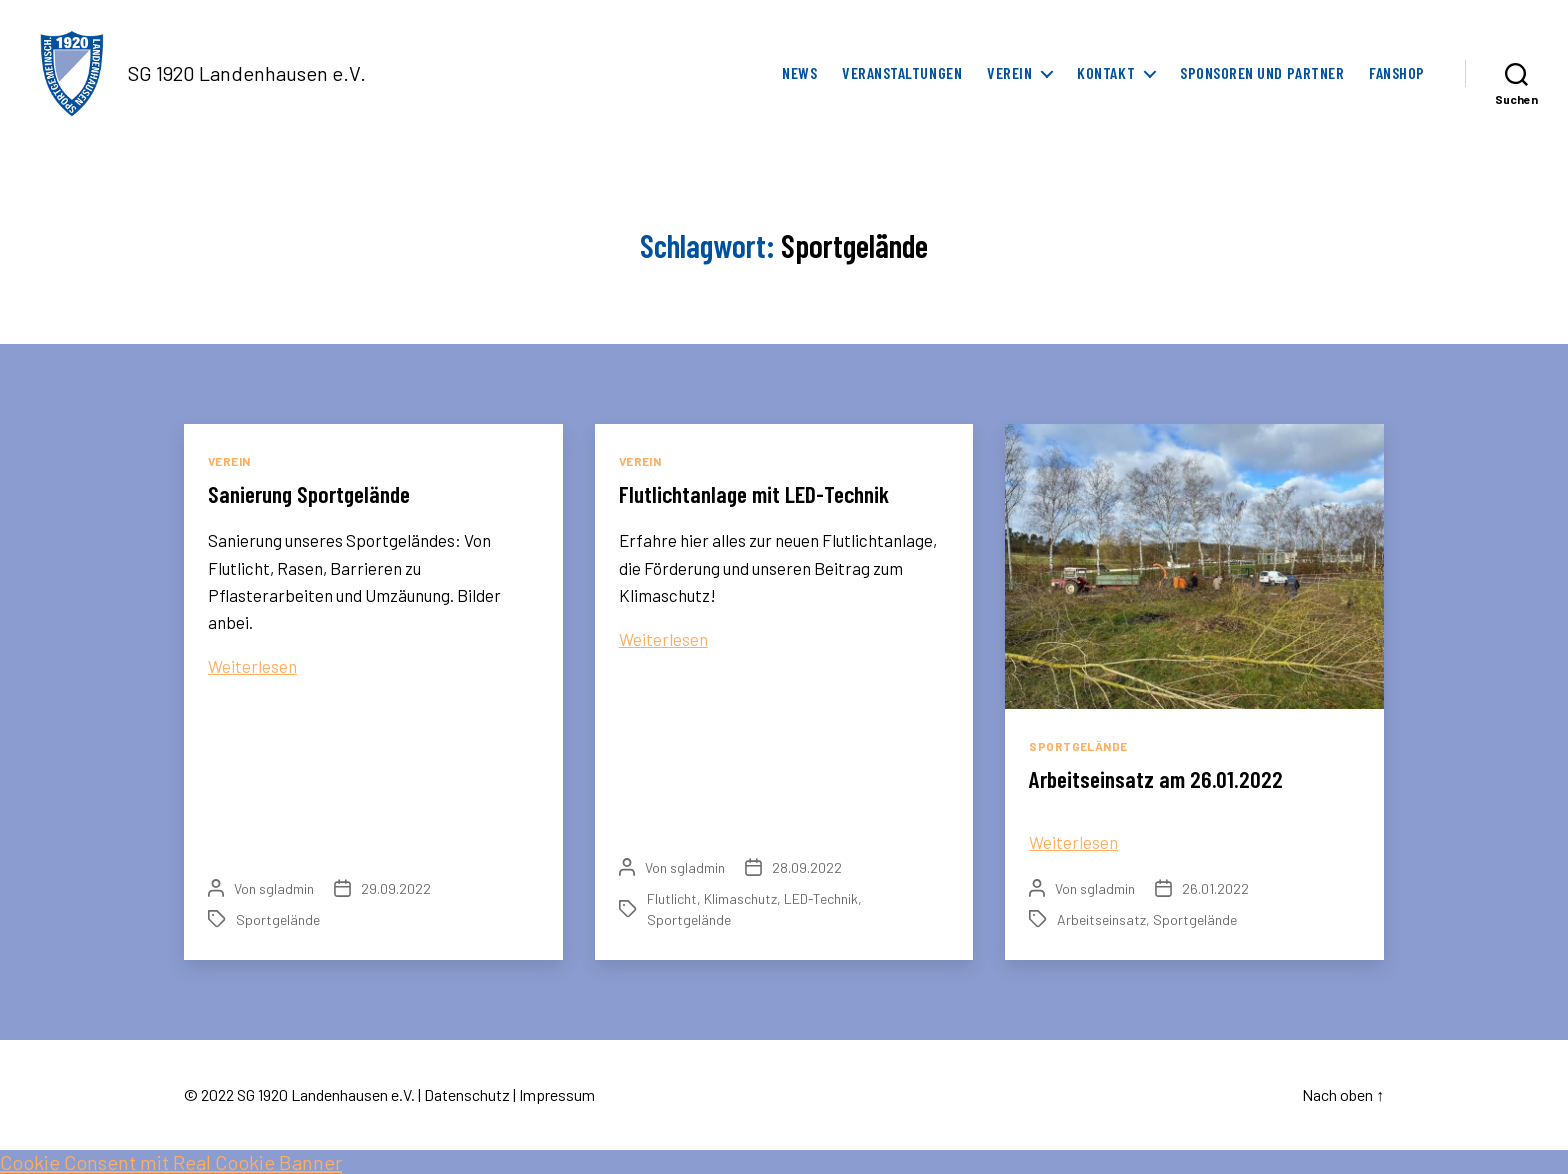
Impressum (557, 1094)
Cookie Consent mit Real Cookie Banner (171, 1162)
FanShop (1397, 72)
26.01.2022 (1215, 888)
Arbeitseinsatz (1101, 919)
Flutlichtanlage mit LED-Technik (758, 493)
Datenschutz (467, 1094)
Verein (1009, 72)
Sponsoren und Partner (1262, 72)
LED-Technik (821, 898)
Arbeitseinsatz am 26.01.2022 (1158, 778)
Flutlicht (672, 898)
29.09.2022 (396, 888)
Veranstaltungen (902, 72)
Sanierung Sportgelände (314, 493)
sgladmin (286, 888)
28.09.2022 (807, 867)
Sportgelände (278, 919)
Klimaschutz (740, 898)
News (799, 72)
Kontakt (1106, 72)
